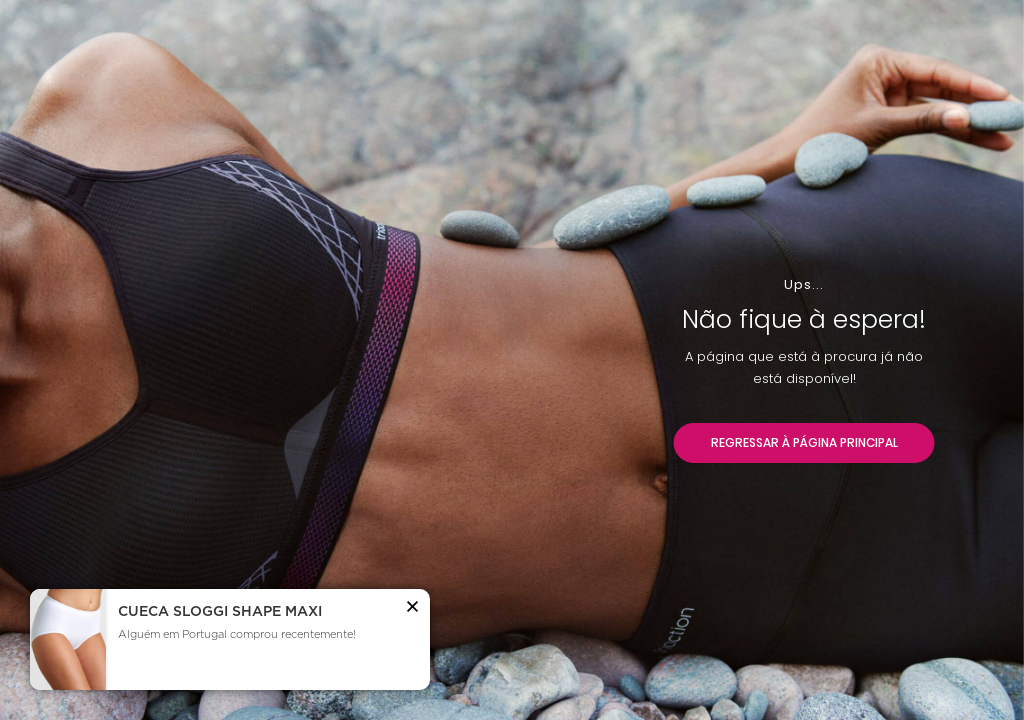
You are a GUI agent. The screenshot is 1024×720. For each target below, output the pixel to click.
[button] (412, 610)
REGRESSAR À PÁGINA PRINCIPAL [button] (804, 442)
